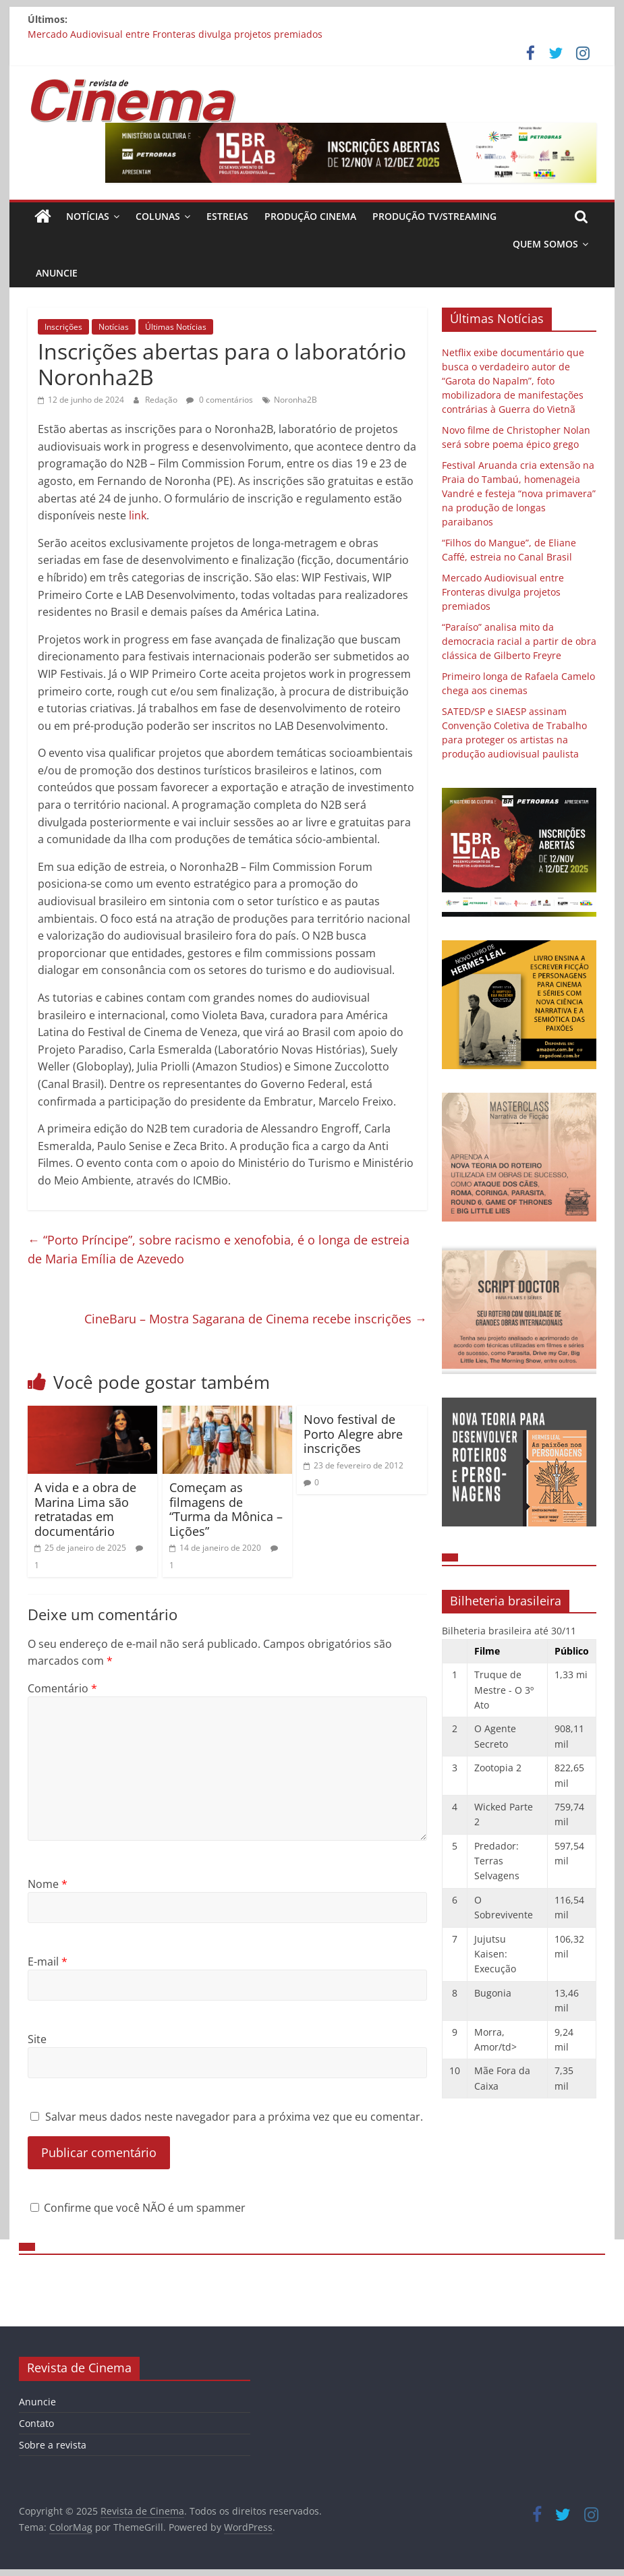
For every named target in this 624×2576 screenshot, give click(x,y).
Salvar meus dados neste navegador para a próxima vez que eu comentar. (234, 2116)
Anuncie (57, 272)
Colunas (158, 216)
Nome (47, 1884)
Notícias (87, 216)
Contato (36, 2423)
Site (37, 2039)
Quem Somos (545, 243)
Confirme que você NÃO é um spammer (138, 2207)
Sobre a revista (52, 2444)
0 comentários (219, 399)
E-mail (47, 1961)
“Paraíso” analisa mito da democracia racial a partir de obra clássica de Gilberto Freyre (519, 641)
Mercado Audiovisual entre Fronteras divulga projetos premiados (175, 34)
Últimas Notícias (175, 327)
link (137, 515)
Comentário (62, 1688)
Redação (162, 399)
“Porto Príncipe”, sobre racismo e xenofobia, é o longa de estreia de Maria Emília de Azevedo (218, 1249)
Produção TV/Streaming (434, 216)
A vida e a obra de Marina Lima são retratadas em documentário (85, 1509)
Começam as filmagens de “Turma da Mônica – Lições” (226, 1509)
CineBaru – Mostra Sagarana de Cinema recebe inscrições (255, 1319)
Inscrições (63, 327)
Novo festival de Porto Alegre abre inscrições (353, 1433)
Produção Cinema (310, 216)
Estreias (227, 216)
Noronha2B (295, 399)
